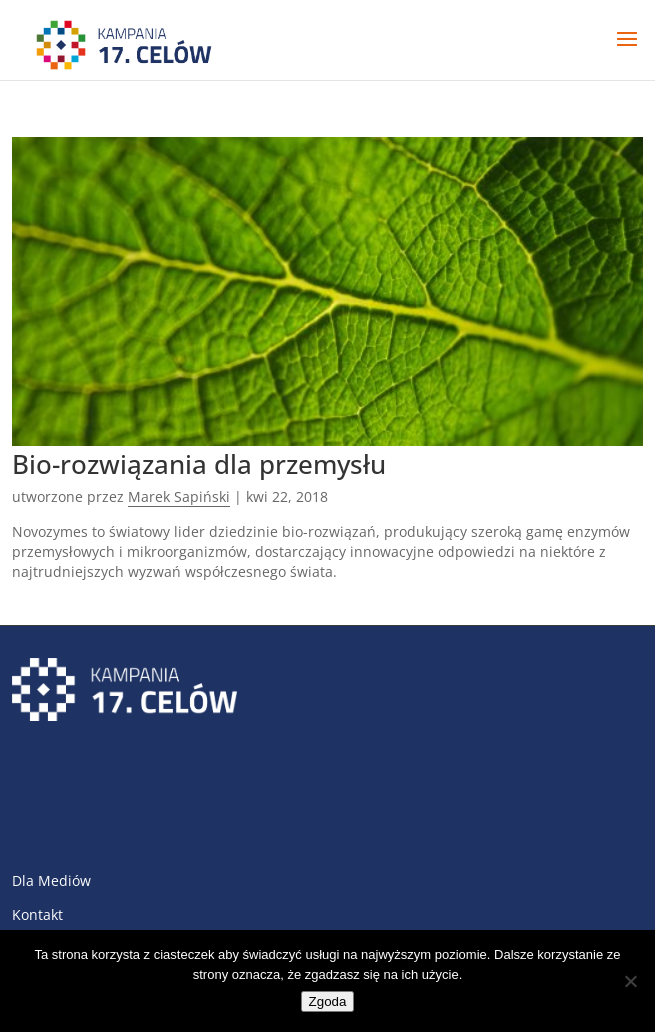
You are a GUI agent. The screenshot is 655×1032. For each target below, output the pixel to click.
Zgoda (328, 1001)
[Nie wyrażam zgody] (630, 981)
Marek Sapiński (179, 496)
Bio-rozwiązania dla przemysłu (199, 464)
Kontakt (37, 914)
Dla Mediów (51, 880)
